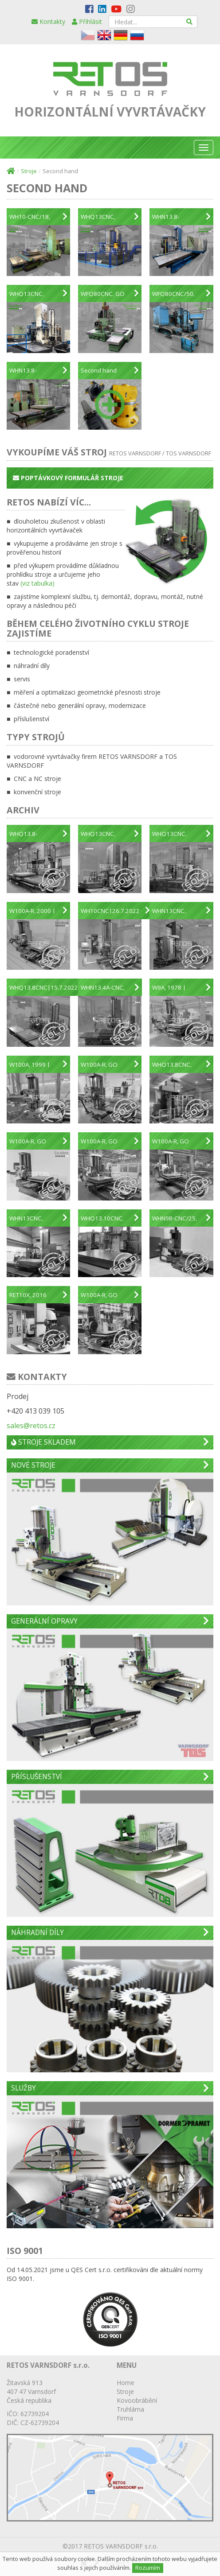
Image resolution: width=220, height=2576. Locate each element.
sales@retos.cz (31, 1425)
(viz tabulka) (37, 583)
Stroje (29, 171)
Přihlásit (87, 21)
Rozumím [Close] (147, 2568)
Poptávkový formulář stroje (68, 478)
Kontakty (48, 21)
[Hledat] (189, 22)
